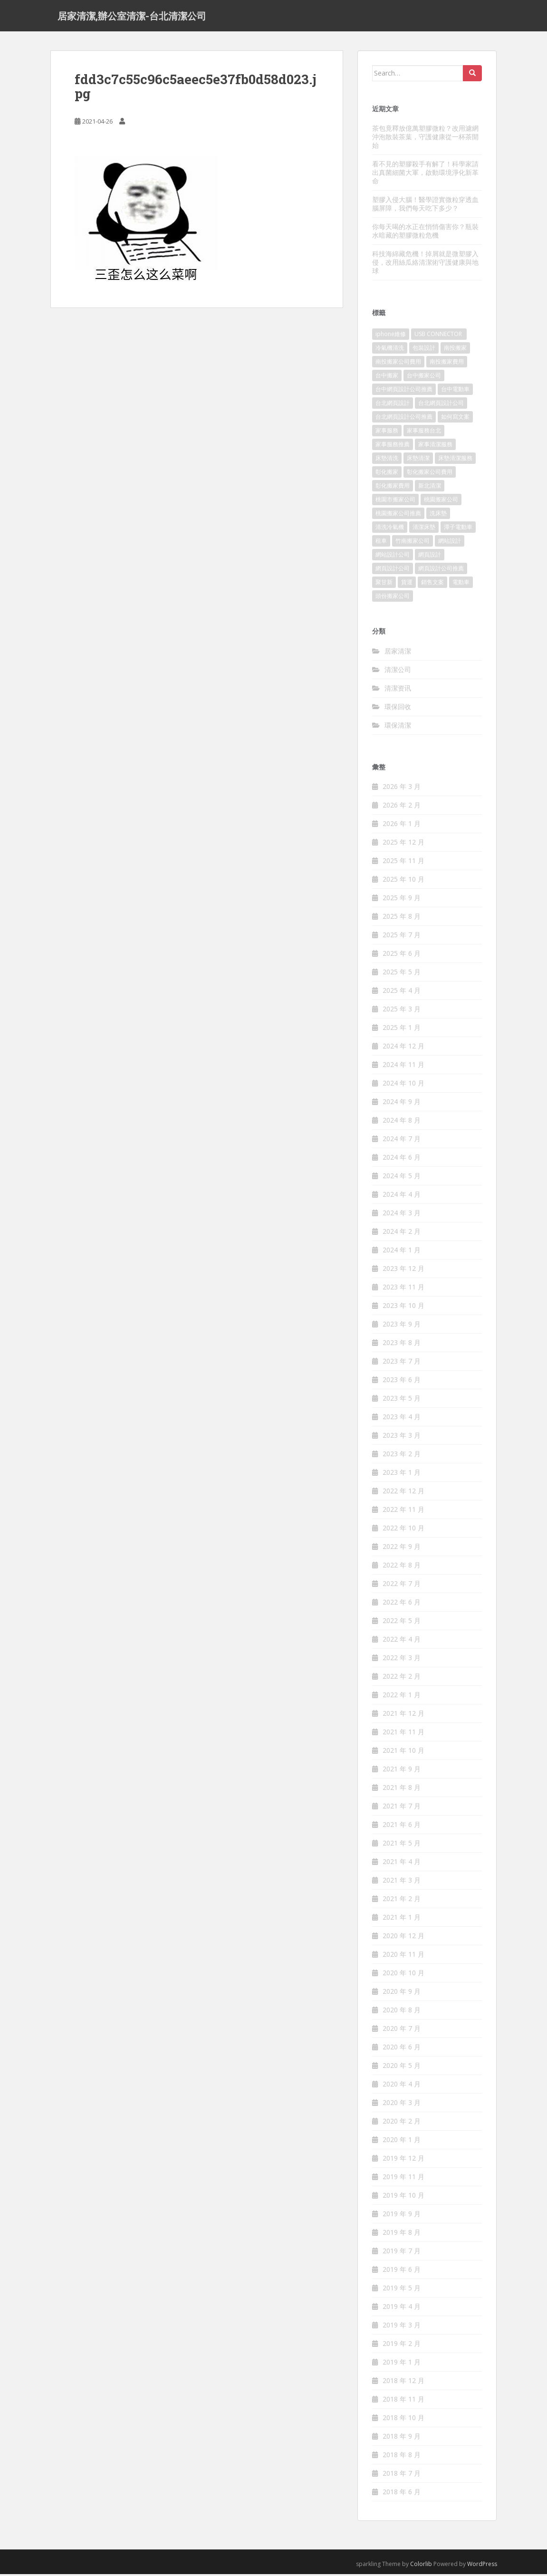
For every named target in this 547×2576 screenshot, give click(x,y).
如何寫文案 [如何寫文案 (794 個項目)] (455, 419)
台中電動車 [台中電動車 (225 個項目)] (455, 391)
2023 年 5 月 (402, 1400)
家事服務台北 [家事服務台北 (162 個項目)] (424, 433)
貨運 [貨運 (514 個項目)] (407, 584)
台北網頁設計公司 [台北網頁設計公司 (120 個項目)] (441, 405)
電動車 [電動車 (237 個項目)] (461, 584)
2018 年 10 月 (403, 2419)
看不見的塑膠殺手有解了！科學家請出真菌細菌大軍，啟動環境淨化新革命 (425, 174)
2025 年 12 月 (403, 844)
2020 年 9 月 (402, 1993)
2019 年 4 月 (402, 2308)
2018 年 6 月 (402, 2494)
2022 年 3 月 (402, 1659)
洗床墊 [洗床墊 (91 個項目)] (438, 515)
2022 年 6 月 (402, 1604)
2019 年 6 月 (402, 2271)
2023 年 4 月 (402, 1418)
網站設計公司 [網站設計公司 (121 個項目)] (392, 557)
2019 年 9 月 (402, 2215)
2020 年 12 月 (403, 1937)
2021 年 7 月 (402, 1808)
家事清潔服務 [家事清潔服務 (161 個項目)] (435, 446)
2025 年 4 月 (402, 992)
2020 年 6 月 (402, 2049)
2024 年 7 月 (402, 1140)
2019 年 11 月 (403, 2178)
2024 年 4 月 (402, 1196)
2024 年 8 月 (402, 1122)
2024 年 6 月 (402, 1159)
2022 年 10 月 (403, 1530)
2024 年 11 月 (403, 1066)
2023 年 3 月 (402, 1437)
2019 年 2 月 (402, 2345)
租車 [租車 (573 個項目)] (381, 543)
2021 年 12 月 (403, 1715)
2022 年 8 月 (402, 1567)
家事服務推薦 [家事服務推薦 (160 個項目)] (392, 446)
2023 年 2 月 (402, 1456)
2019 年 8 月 (402, 2234)
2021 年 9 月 (402, 1771)
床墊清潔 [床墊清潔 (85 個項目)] (418, 460)
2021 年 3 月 (402, 1882)
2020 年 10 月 (403, 1975)
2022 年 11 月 (403, 1511)
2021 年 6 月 (402, 1826)
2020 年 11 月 (403, 1956)
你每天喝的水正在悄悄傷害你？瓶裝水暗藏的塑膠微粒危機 (425, 232)
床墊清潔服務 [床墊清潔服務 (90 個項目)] (455, 460)
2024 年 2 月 (402, 1233)
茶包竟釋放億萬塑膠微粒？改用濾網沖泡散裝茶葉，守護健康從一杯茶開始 (425, 138)
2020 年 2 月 (402, 2123)
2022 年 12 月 (403, 1493)
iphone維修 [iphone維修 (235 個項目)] (390, 336)
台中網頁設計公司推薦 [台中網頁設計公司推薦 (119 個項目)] (403, 391)
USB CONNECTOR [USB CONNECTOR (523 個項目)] (438, 336)
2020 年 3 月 (402, 2104)
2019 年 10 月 (403, 2197)
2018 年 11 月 (403, 2401)
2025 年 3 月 (402, 1011)
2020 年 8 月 (402, 2012)
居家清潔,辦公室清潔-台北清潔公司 (132, 16)
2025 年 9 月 (402, 899)
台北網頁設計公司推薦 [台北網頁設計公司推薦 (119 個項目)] (403, 419)
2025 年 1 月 (402, 1029)
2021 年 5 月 (402, 1845)
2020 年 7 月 (402, 2030)
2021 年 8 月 (402, 1789)
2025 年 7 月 (402, 937)
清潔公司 (397, 671)
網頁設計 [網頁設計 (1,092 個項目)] (429, 557)
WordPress (482, 2566)
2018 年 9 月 (402, 2438)
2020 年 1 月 (402, 2141)
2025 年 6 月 (402, 955)
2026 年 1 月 (402, 825)
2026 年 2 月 (402, 807)
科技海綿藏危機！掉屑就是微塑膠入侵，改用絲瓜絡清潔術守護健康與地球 (425, 264)
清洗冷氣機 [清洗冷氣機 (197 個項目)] (389, 529)
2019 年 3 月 (402, 2327)
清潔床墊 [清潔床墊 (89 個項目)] (424, 529)
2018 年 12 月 (403, 2382)
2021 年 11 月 (403, 1734)
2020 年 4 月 (402, 2086)
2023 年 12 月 (403, 1270)
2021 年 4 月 (402, 1863)
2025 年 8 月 (402, 918)
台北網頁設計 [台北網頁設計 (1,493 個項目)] (392, 405)
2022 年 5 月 (402, 1622)
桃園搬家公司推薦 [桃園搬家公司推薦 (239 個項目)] (398, 515)
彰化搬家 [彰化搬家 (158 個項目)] (386, 474)
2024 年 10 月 (403, 1085)
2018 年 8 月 (402, 2456)
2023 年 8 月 (402, 1344)
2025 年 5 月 (402, 974)
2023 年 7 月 (402, 1363)
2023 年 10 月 (403, 1307)
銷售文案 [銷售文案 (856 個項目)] (432, 584)
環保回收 (397, 708)
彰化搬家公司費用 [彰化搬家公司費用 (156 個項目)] (429, 474)
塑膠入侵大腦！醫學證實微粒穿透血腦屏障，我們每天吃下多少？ (425, 205)
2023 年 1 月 (402, 1474)
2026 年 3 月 (402, 788)
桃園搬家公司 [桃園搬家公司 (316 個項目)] (441, 502)
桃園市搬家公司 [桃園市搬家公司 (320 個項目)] (395, 502)
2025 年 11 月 (403, 862)
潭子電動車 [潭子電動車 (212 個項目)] (458, 529)
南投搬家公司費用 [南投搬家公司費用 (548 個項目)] (398, 364)
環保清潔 (397, 726)
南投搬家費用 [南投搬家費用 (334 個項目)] (447, 364)
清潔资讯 (397, 689)
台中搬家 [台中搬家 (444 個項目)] (386, 378)
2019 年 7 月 (402, 2253)
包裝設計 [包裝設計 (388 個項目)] (424, 350)
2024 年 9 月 (402, 1103)
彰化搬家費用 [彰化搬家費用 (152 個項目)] (392, 488)
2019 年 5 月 (402, 2290)
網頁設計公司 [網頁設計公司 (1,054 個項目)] (392, 571)
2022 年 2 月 (402, 1678)
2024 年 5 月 (402, 1177)
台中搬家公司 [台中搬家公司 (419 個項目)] (424, 378)
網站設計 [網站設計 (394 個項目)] (449, 543)
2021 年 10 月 (403, 1752)
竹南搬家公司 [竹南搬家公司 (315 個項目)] (412, 543)
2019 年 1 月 (402, 2364)
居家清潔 (397, 652)
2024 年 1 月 (402, 1252)
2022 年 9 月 (402, 1548)
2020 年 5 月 (402, 2067)
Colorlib (421, 2566)
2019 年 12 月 (403, 2160)
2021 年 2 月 (402, 1900)
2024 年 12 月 (403, 1048)
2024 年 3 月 (402, 1215)
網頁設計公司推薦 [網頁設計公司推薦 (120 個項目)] (441, 571)
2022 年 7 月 (402, 1585)
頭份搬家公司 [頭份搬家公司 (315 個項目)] (392, 598)
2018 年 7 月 (402, 2475)
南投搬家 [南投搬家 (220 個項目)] (455, 350)
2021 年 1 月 (402, 1919)
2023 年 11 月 (403, 1289)
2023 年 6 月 (402, 1381)
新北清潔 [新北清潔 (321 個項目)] (429, 488)
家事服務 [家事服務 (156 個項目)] (386, 433)
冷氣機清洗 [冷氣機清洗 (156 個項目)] (389, 350)
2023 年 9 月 (402, 1326)
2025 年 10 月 (403, 881)
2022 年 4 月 (402, 1641)
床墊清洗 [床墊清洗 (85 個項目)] (386, 460)
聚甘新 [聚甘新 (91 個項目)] (384, 584)
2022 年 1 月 (402, 1696)
